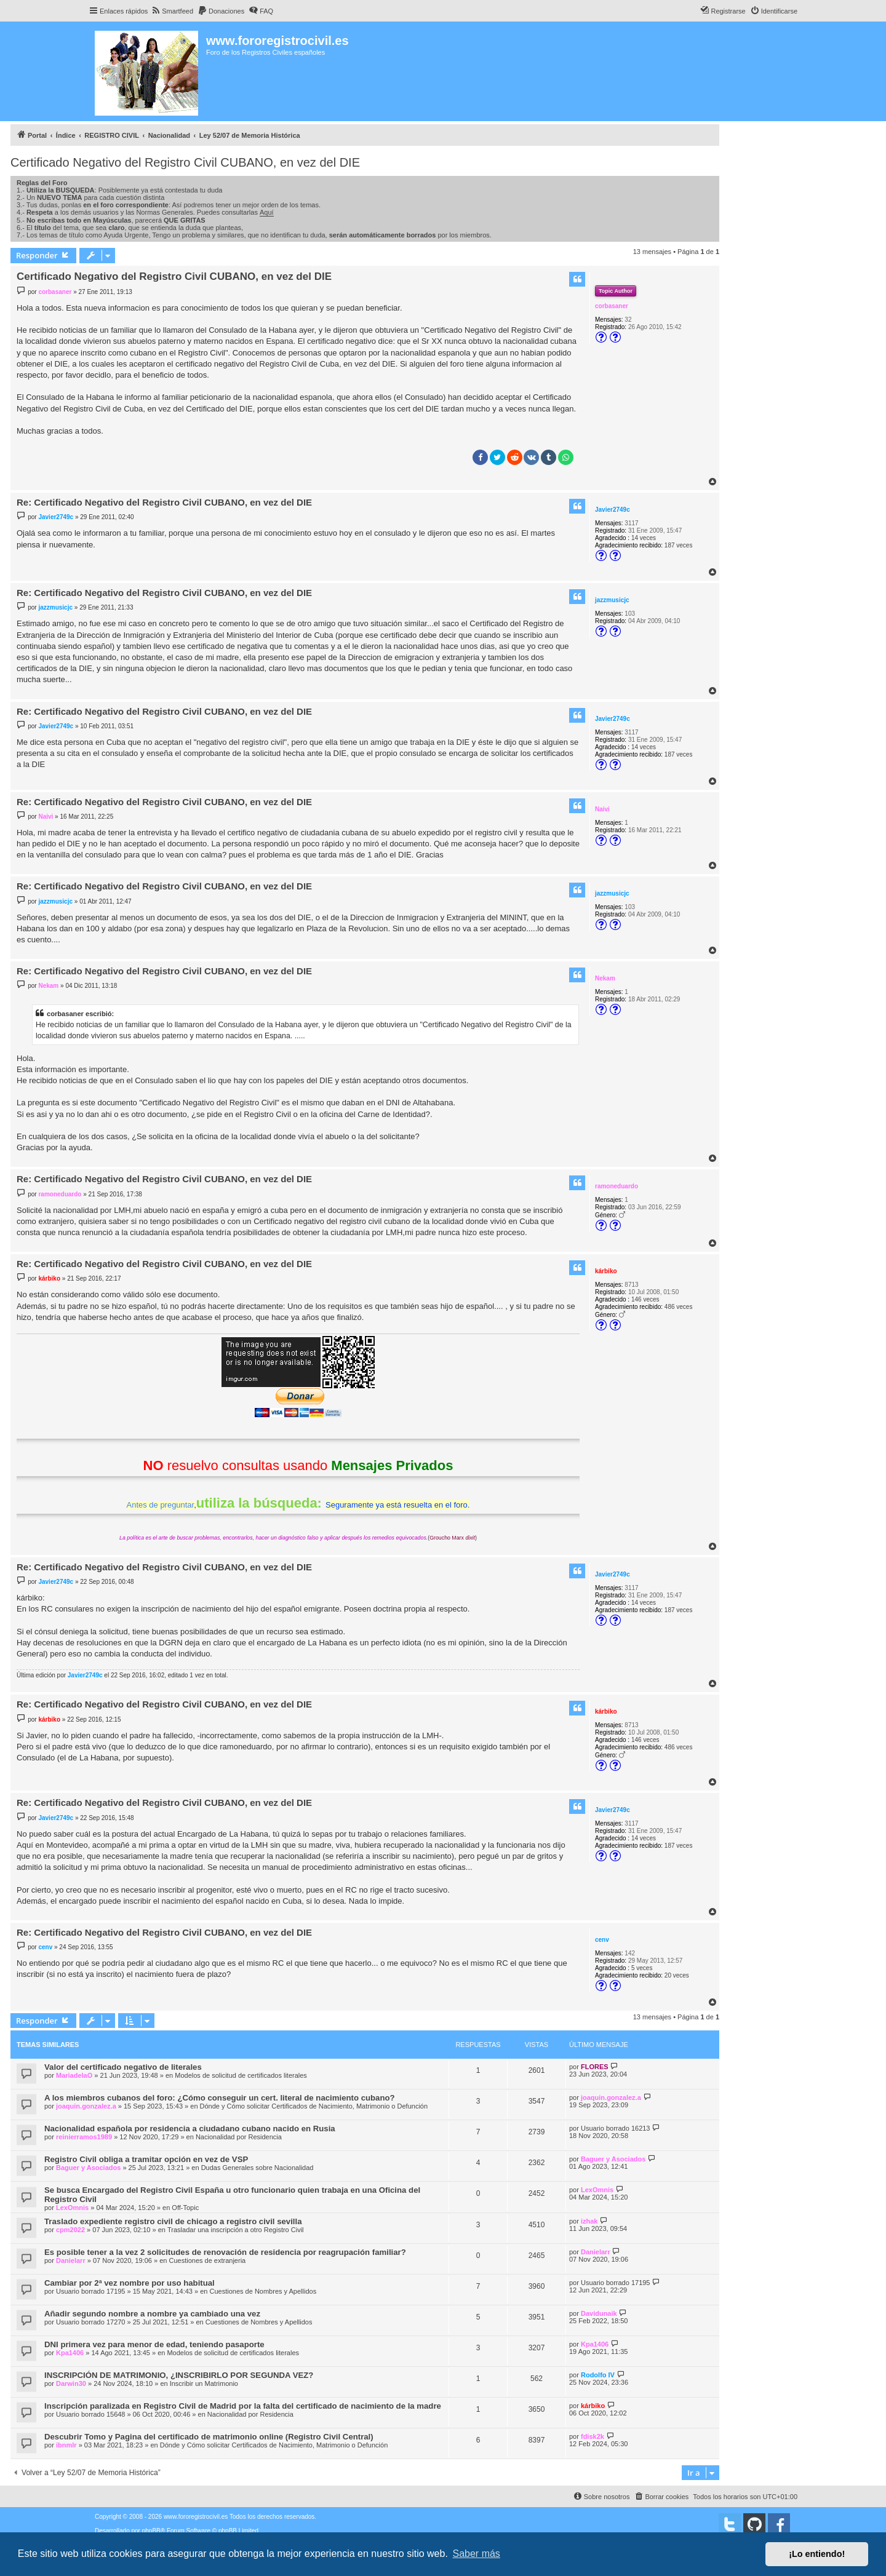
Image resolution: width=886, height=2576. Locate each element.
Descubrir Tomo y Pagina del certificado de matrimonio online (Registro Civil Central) (208, 2436)
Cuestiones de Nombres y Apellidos (263, 2291)
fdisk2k (592, 2436)
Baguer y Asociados (88, 2167)
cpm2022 (70, 2229)
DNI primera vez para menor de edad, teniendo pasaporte (154, 2344)
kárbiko (606, 1271)
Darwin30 (71, 2383)
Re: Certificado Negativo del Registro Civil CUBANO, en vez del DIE (164, 502)
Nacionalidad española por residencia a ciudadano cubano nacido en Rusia (189, 2128)
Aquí (267, 212)
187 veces (678, 545)
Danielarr (71, 2260)
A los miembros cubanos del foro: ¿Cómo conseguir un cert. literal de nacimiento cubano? (219, 2097)
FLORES (595, 2066)
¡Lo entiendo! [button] (817, 2554)
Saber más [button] (476, 2553)
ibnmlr (66, 2445)
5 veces (641, 1968)
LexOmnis (72, 2207)
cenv (602, 1939)
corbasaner (611, 306)
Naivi (602, 809)
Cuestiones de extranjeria (207, 2260)
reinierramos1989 (84, 2137)
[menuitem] (172, 11)
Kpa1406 (70, 2352)
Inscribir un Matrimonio (204, 2383)
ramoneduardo (616, 1186)
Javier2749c (612, 509)
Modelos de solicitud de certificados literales (241, 2075)
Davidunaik (599, 2313)
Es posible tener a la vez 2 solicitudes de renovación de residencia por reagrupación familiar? (225, 2252)
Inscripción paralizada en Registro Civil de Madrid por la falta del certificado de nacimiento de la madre (242, 2406)
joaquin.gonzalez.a (86, 2106)
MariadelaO (74, 2075)
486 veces (678, 1306)
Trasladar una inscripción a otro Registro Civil (235, 2229)
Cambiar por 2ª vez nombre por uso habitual (129, 2283)
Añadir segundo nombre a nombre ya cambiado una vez (152, 2313)
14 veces (643, 538)
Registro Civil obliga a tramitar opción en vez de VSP (146, 2159)
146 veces (645, 1299)
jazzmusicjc (612, 600)
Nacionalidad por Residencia (239, 2137)
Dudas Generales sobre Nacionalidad (257, 2167)
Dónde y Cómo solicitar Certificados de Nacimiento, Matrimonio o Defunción (314, 2106)
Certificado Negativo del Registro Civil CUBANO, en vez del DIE (185, 162)
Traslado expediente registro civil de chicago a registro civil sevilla (173, 2221)
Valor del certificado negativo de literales (123, 2067)
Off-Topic (185, 2207)
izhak (589, 2221)
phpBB (151, 2530)
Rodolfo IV (598, 2375)
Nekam (605, 978)
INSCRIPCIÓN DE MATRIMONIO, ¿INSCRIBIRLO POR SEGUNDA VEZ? (178, 2375)
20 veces (676, 1975)
